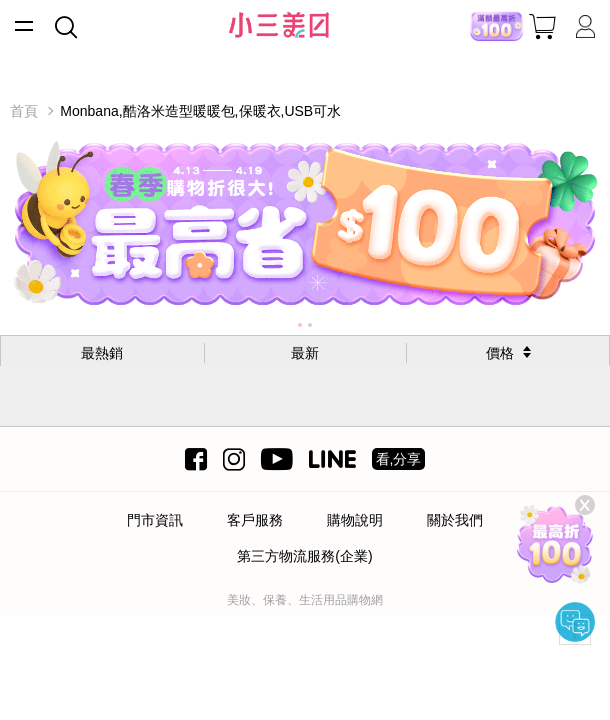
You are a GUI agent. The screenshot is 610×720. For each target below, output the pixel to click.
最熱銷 (102, 353)
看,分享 (399, 459)
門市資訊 (155, 520)
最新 (305, 353)
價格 (500, 353)
